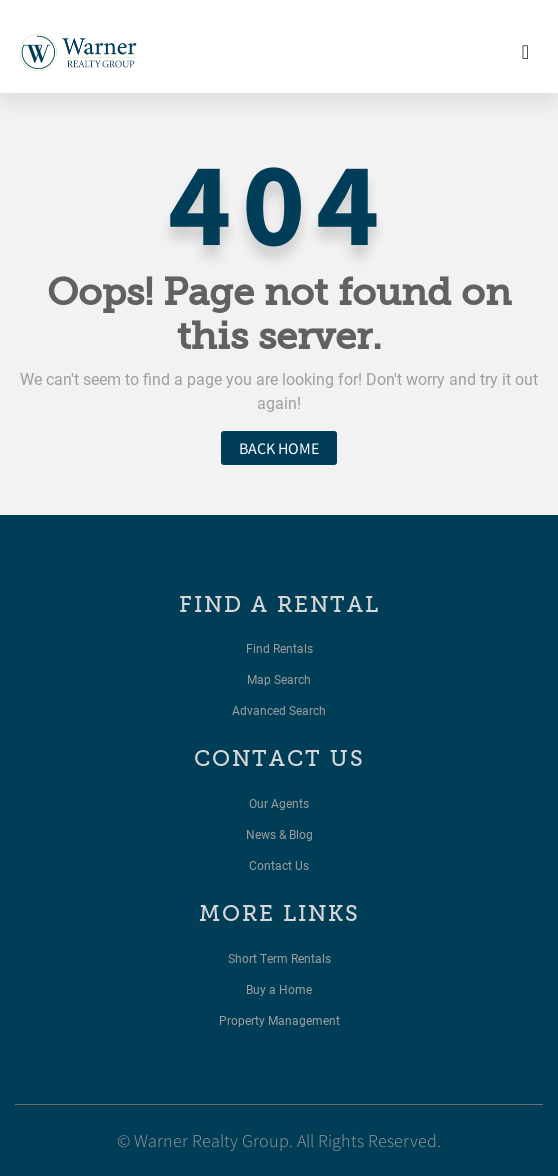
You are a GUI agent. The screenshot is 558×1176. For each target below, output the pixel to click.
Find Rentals (279, 648)
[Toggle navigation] (525, 52)
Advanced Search (279, 710)
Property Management (279, 1020)
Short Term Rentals (279, 958)
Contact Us (279, 865)
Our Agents (279, 803)
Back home (279, 448)
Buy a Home (279, 989)
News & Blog (279, 834)
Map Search (279, 679)
